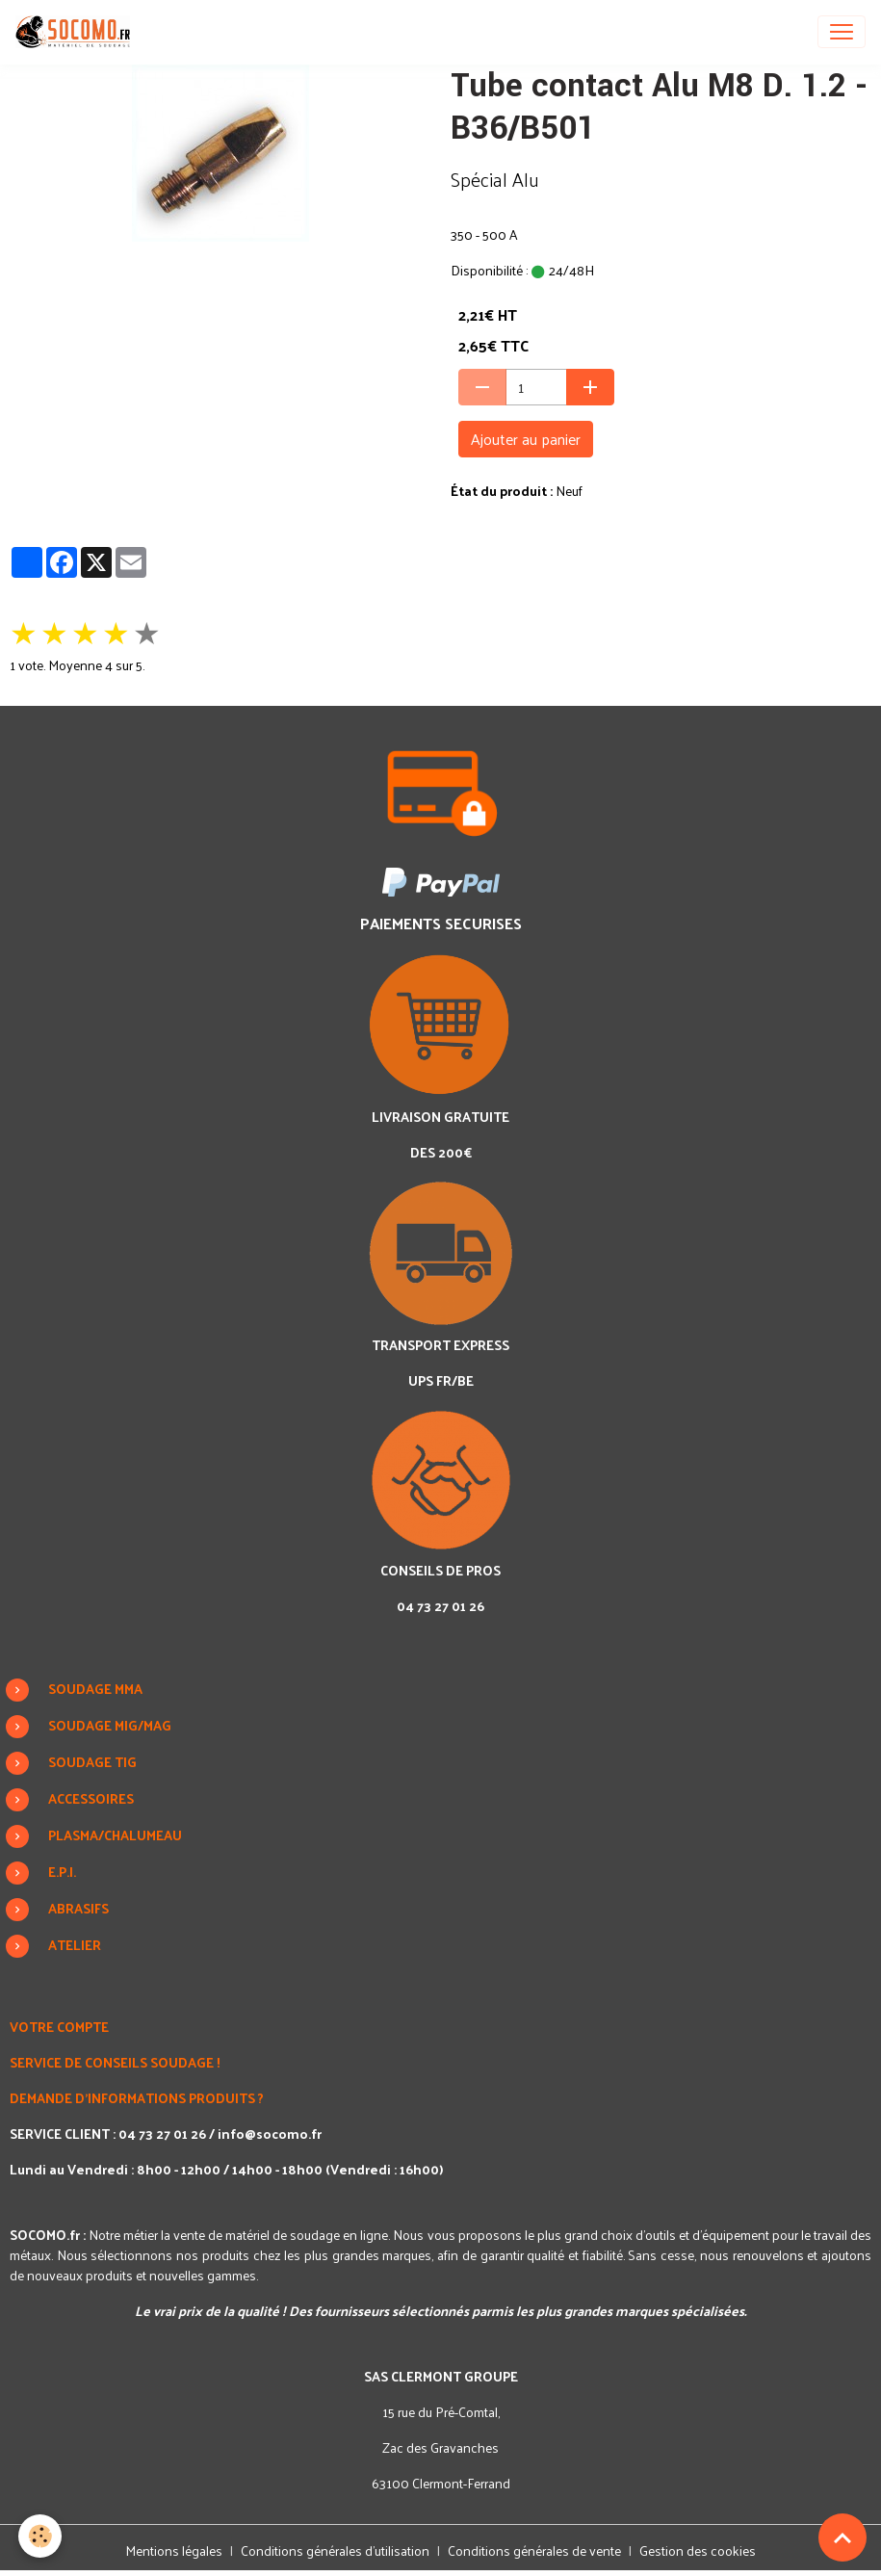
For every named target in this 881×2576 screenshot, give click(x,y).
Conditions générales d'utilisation (335, 2550)
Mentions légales (173, 2550)
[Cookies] (41, 2536)
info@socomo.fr (270, 2133)
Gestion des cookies (697, 2550)
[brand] (76, 31)
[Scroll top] (842, 2537)
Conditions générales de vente (534, 2550)
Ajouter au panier (526, 439)
